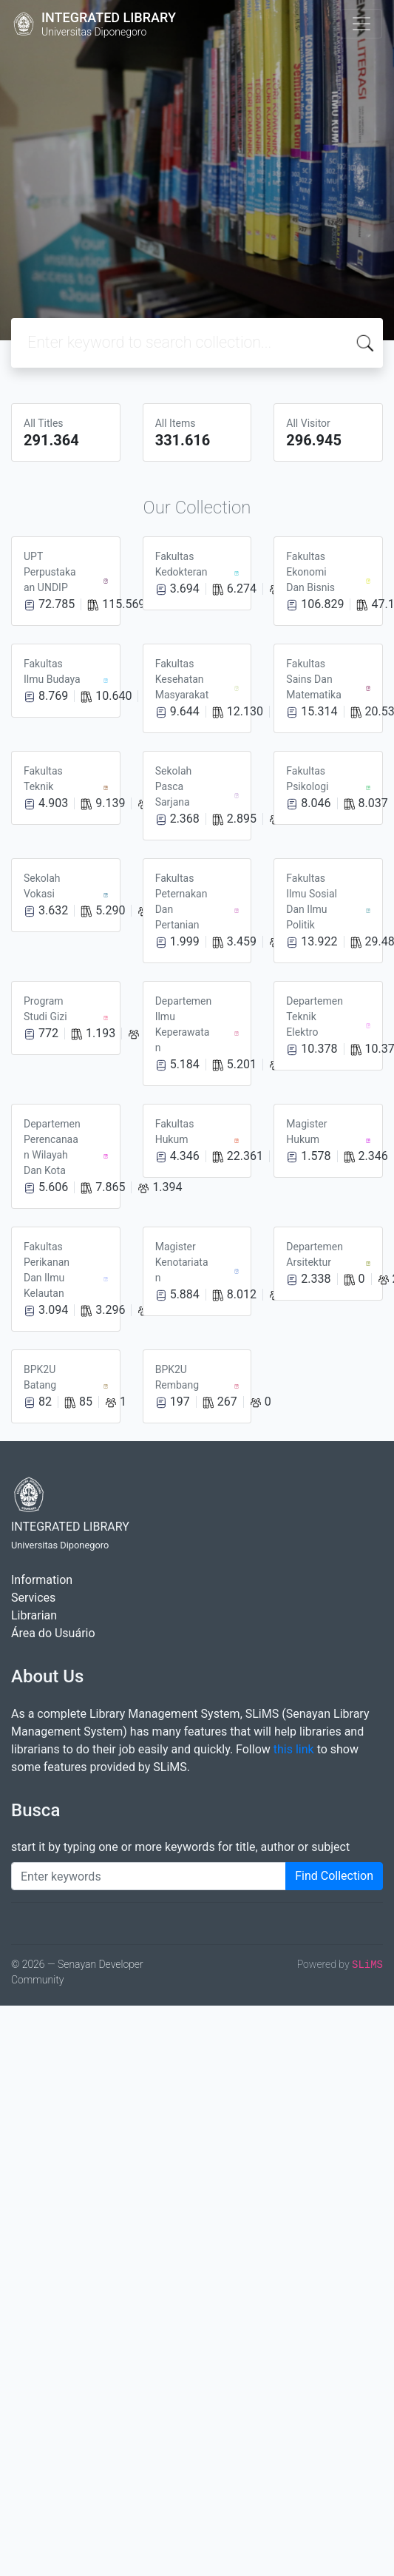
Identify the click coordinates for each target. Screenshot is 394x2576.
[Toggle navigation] (361, 23)
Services (33, 1598)
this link (294, 1749)
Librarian (34, 1615)
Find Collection (334, 1876)
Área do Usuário (53, 1633)
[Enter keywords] (148, 1876)
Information (41, 1580)
